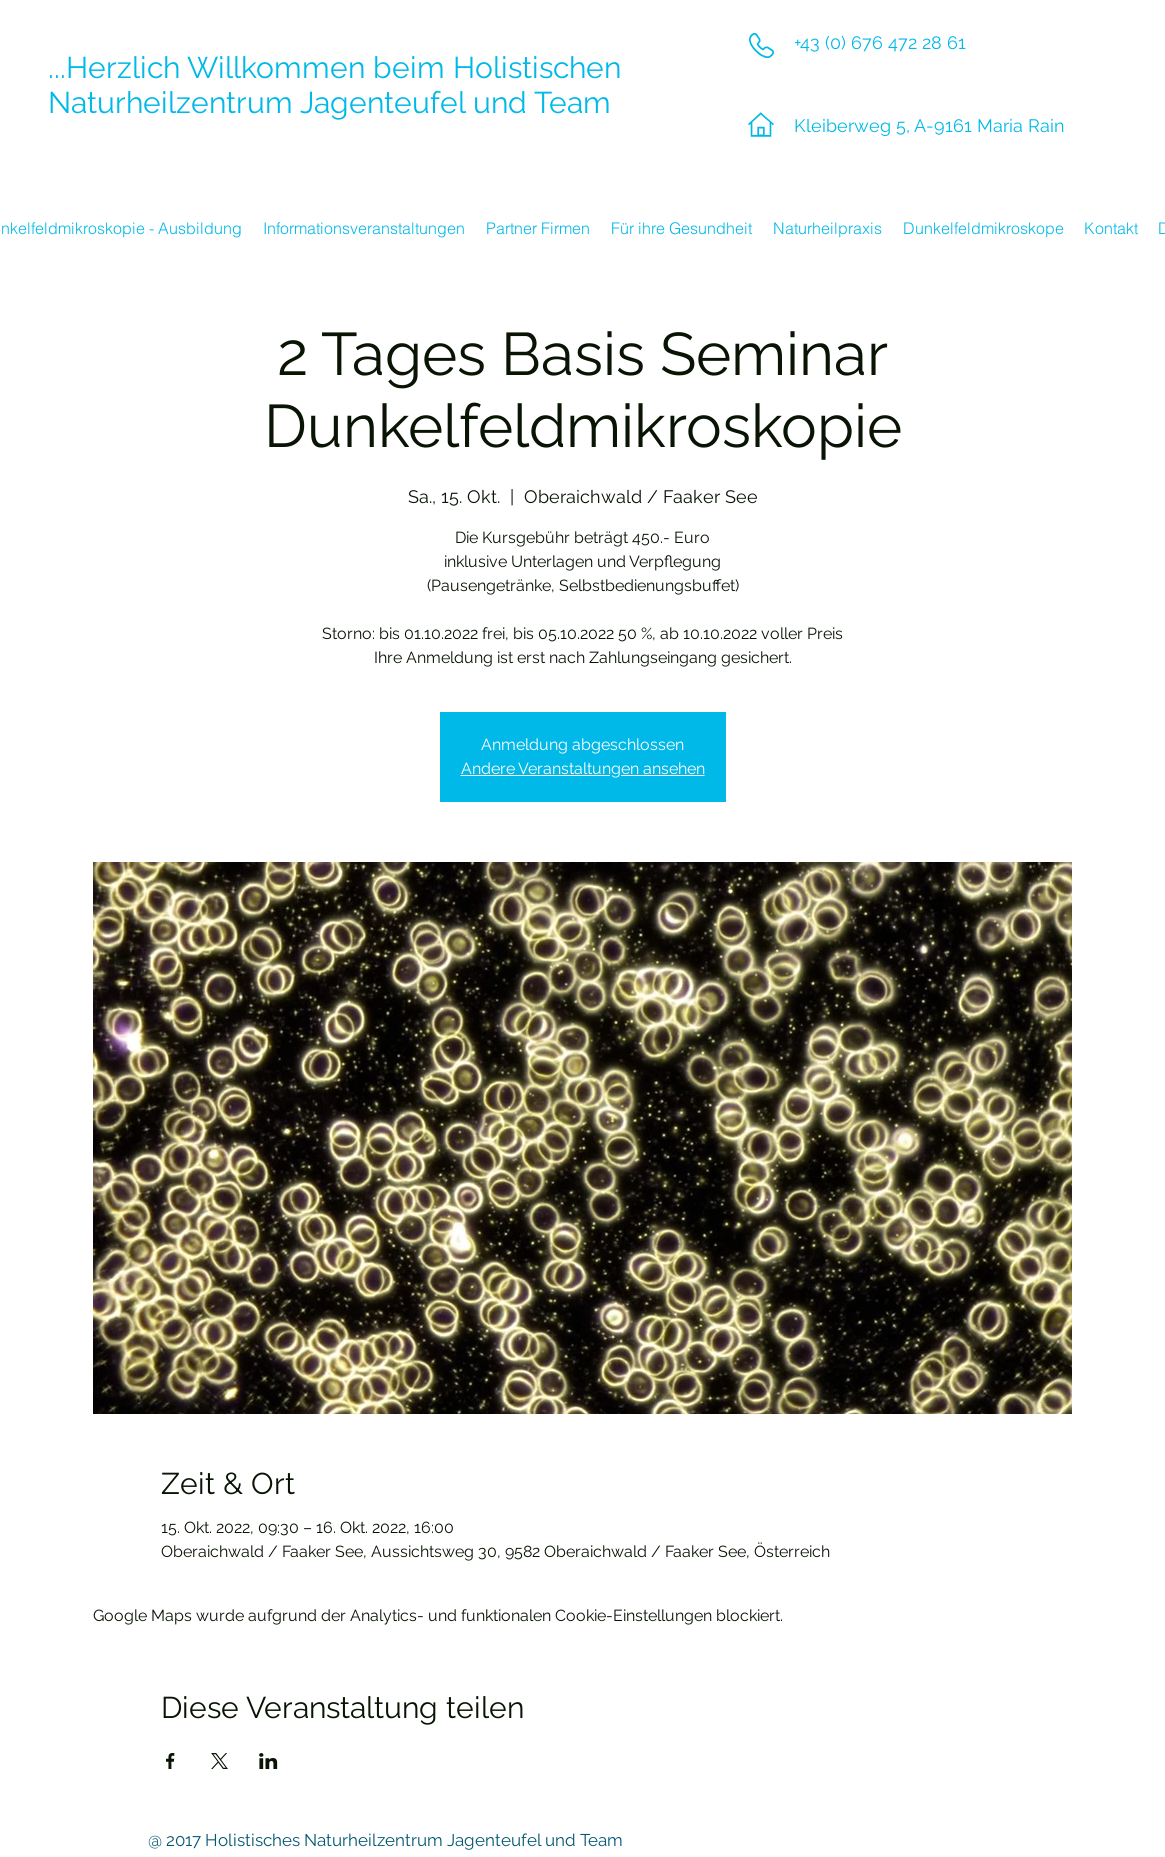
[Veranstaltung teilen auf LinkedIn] (268, 1761)
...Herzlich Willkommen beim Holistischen (334, 67)
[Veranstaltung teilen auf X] (219, 1761)
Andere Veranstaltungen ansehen (583, 768)
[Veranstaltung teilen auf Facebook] (170, 1761)
